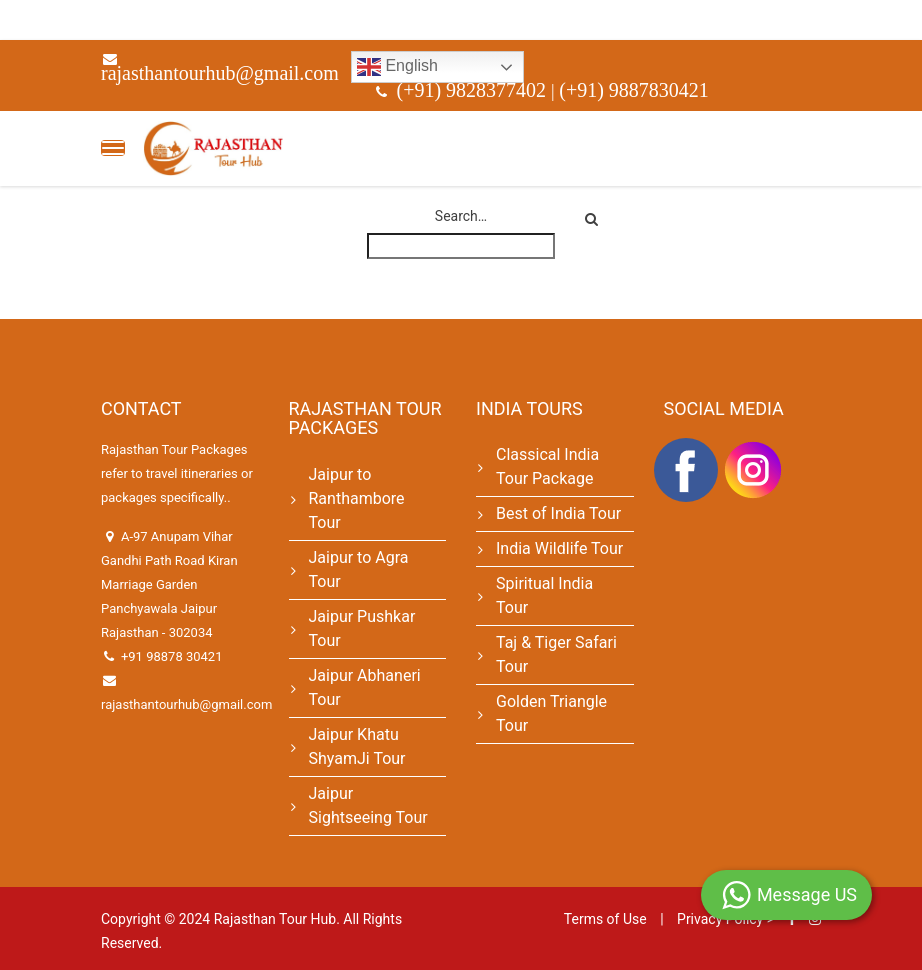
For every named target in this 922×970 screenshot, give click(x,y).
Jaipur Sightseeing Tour (368, 805)
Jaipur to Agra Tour (359, 569)
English (397, 67)
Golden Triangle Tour (551, 713)
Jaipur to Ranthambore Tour (357, 498)
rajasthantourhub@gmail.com (220, 73)
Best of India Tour (558, 513)
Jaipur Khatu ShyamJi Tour (357, 746)
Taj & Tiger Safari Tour (556, 654)
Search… (461, 216)
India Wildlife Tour (559, 548)
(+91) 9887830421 (634, 90)
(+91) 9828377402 (474, 90)
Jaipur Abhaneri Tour (365, 687)
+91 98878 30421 (172, 656)
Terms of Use (605, 919)
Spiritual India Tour (544, 595)
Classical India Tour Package (547, 466)
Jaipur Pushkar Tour (362, 628)
